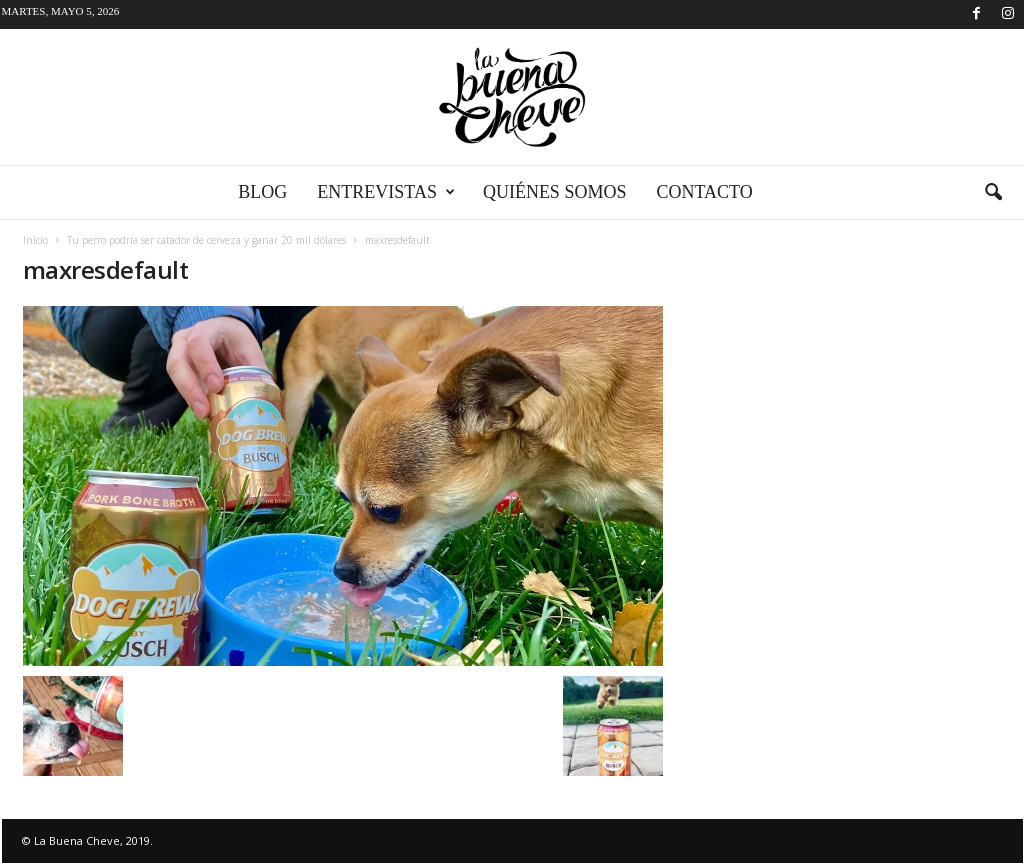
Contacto (704, 192)
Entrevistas (386, 192)
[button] (993, 193)
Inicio (35, 240)
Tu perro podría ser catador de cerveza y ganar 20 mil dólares (206, 240)
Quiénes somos (555, 192)
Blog (262, 192)
